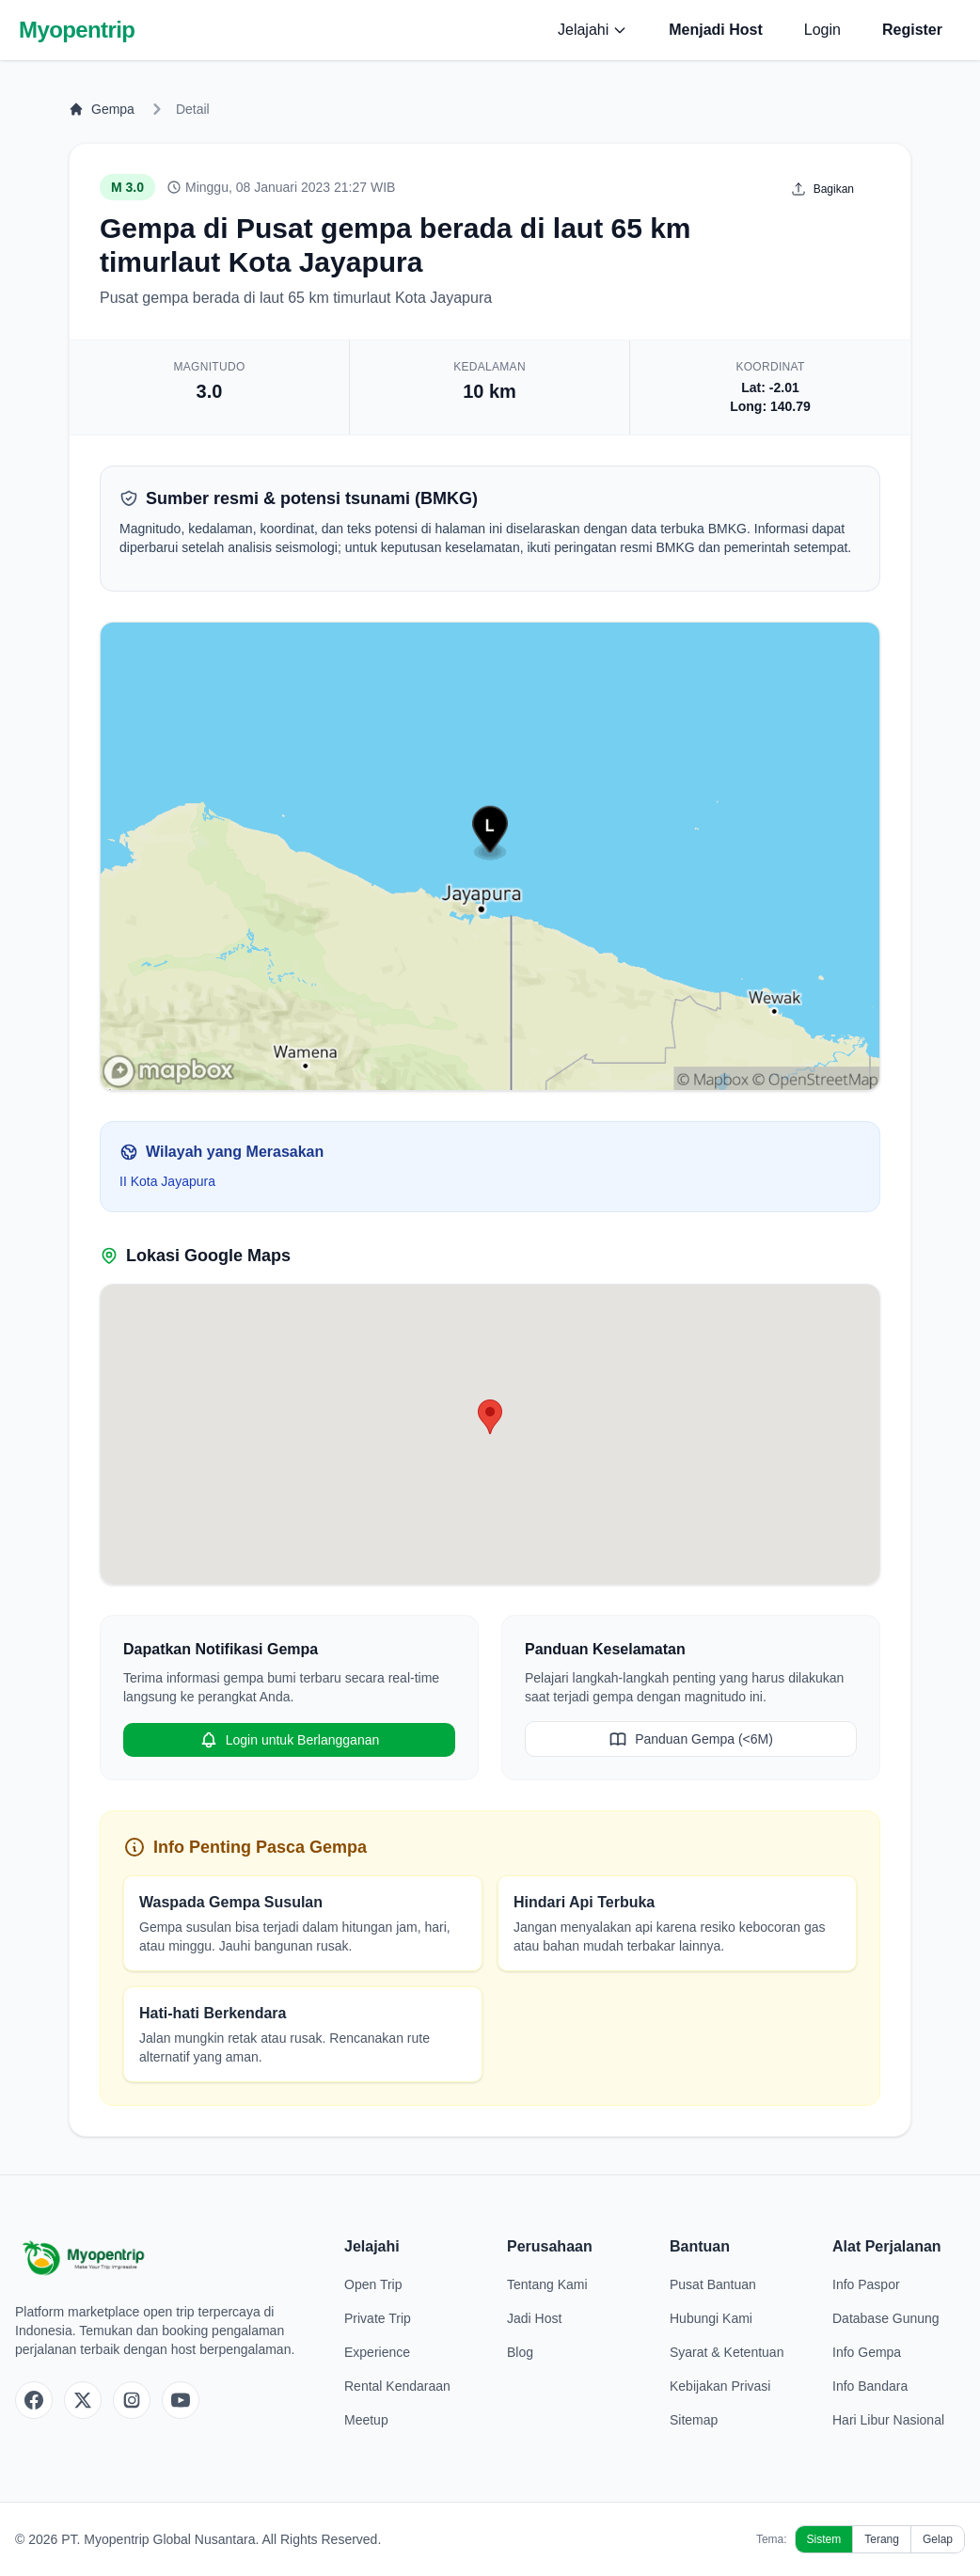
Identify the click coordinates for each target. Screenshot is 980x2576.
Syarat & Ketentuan (726, 2352)
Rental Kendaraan (397, 2386)
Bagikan (822, 189)
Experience (377, 2352)
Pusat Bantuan (713, 2284)
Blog (520, 2352)
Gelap (938, 2539)
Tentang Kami (547, 2284)
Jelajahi (592, 30)
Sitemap (694, 2419)
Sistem (824, 2539)
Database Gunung (886, 2318)
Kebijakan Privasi (720, 2386)
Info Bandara (870, 2386)
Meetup (366, 2419)
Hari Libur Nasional (888, 2419)
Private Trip (377, 2318)
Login (822, 30)
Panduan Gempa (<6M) (691, 1739)
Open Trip (373, 2284)
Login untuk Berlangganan (289, 1740)
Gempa (101, 109)
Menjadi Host (716, 30)
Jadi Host (534, 2318)
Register (912, 30)
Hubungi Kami (711, 2318)
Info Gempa (866, 2352)
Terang (881, 2539)
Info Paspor (866, 2284)
